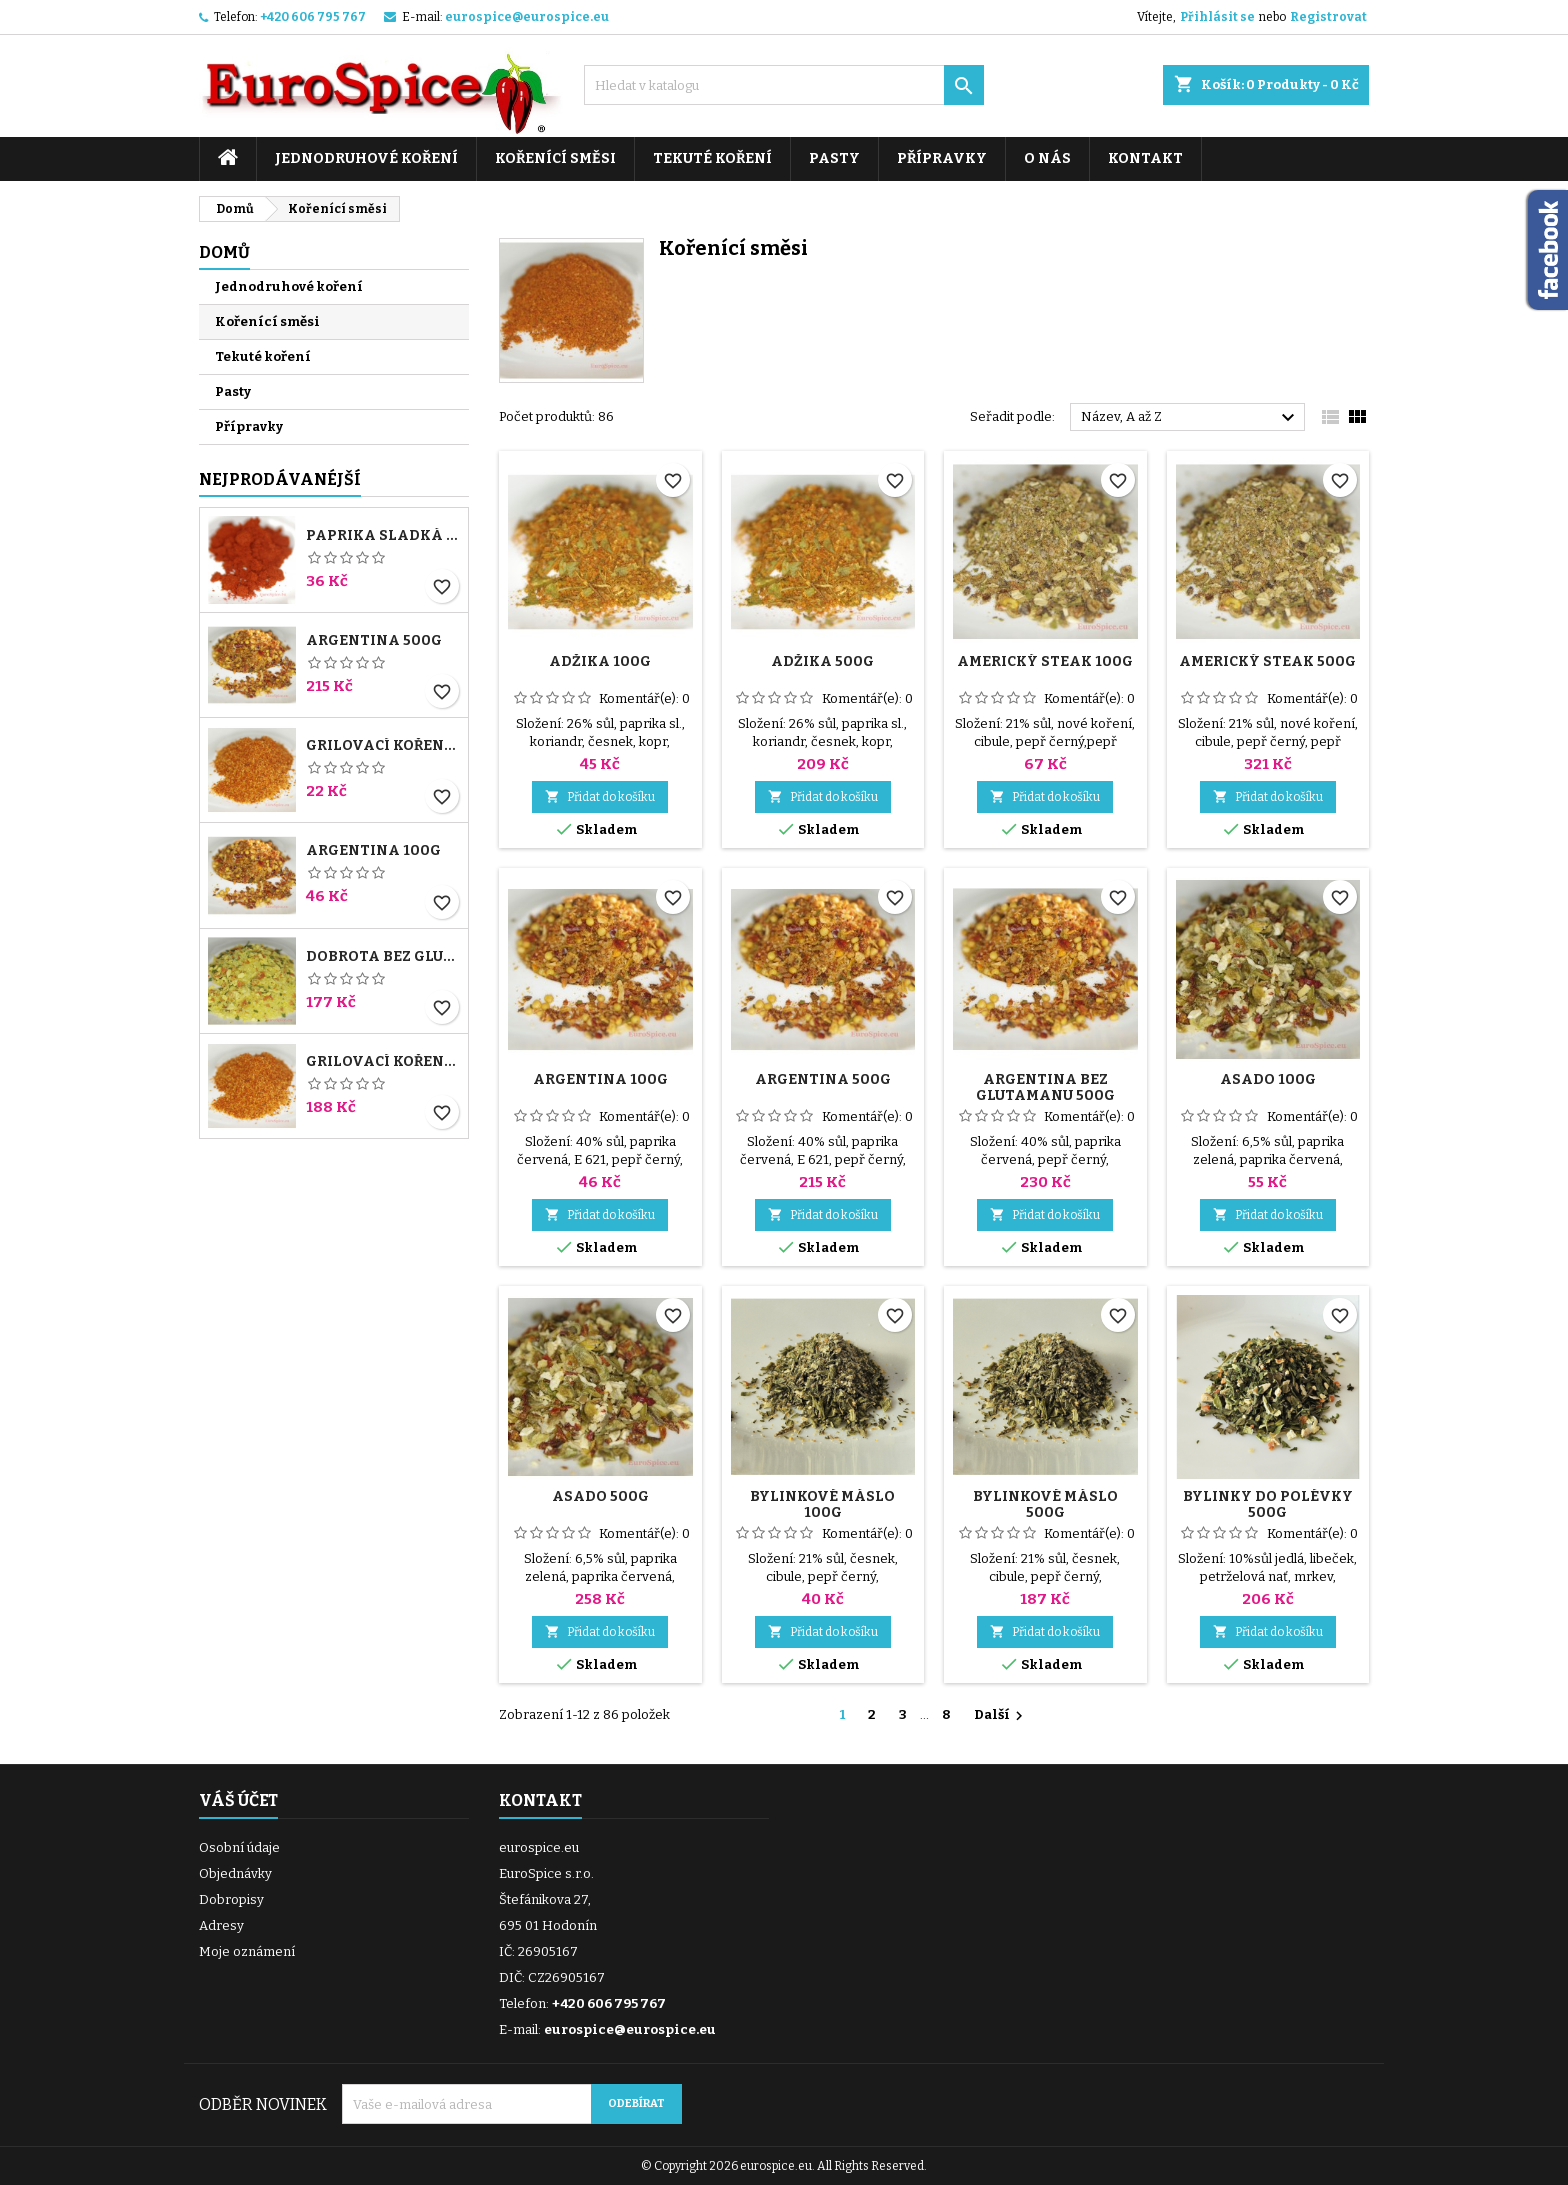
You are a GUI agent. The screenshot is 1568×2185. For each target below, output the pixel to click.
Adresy (221, 1925)
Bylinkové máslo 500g (1045, 1504)
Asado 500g (600, 1496)
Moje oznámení (247, 1951)
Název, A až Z (1190, 418)
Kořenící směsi (555, 158)
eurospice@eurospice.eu (527, 17)
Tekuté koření (712, 158)
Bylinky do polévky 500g (1268, 1504)
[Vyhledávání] (784, 85)
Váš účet (238, 1800)
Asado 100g (1268, 1079)
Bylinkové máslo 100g (822, 1504)
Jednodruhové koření (366, 158)
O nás (1047, 158)
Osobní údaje (239, 1847)
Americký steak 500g (1267, 661)
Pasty (834, 158)
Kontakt (1145, 158)
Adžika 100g (600, 661)
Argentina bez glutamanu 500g (1045, 1087)
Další (1001, 1716)
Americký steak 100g (1045, 661)
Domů (224, 252)
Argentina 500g (374, 641)
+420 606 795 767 (313, 17)
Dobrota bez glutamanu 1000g (383, 957)
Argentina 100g (373, 851)
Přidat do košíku (600, 796)
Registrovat (1328, 17)
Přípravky (942, 158)
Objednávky (235, 1873)
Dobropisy (231, 1899)
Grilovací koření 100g (383, 746)
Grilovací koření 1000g (383, 1062)
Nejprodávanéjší (280, 479)
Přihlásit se (1217, 17)
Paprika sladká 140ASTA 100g (383, 536)
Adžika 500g (822, 661)
